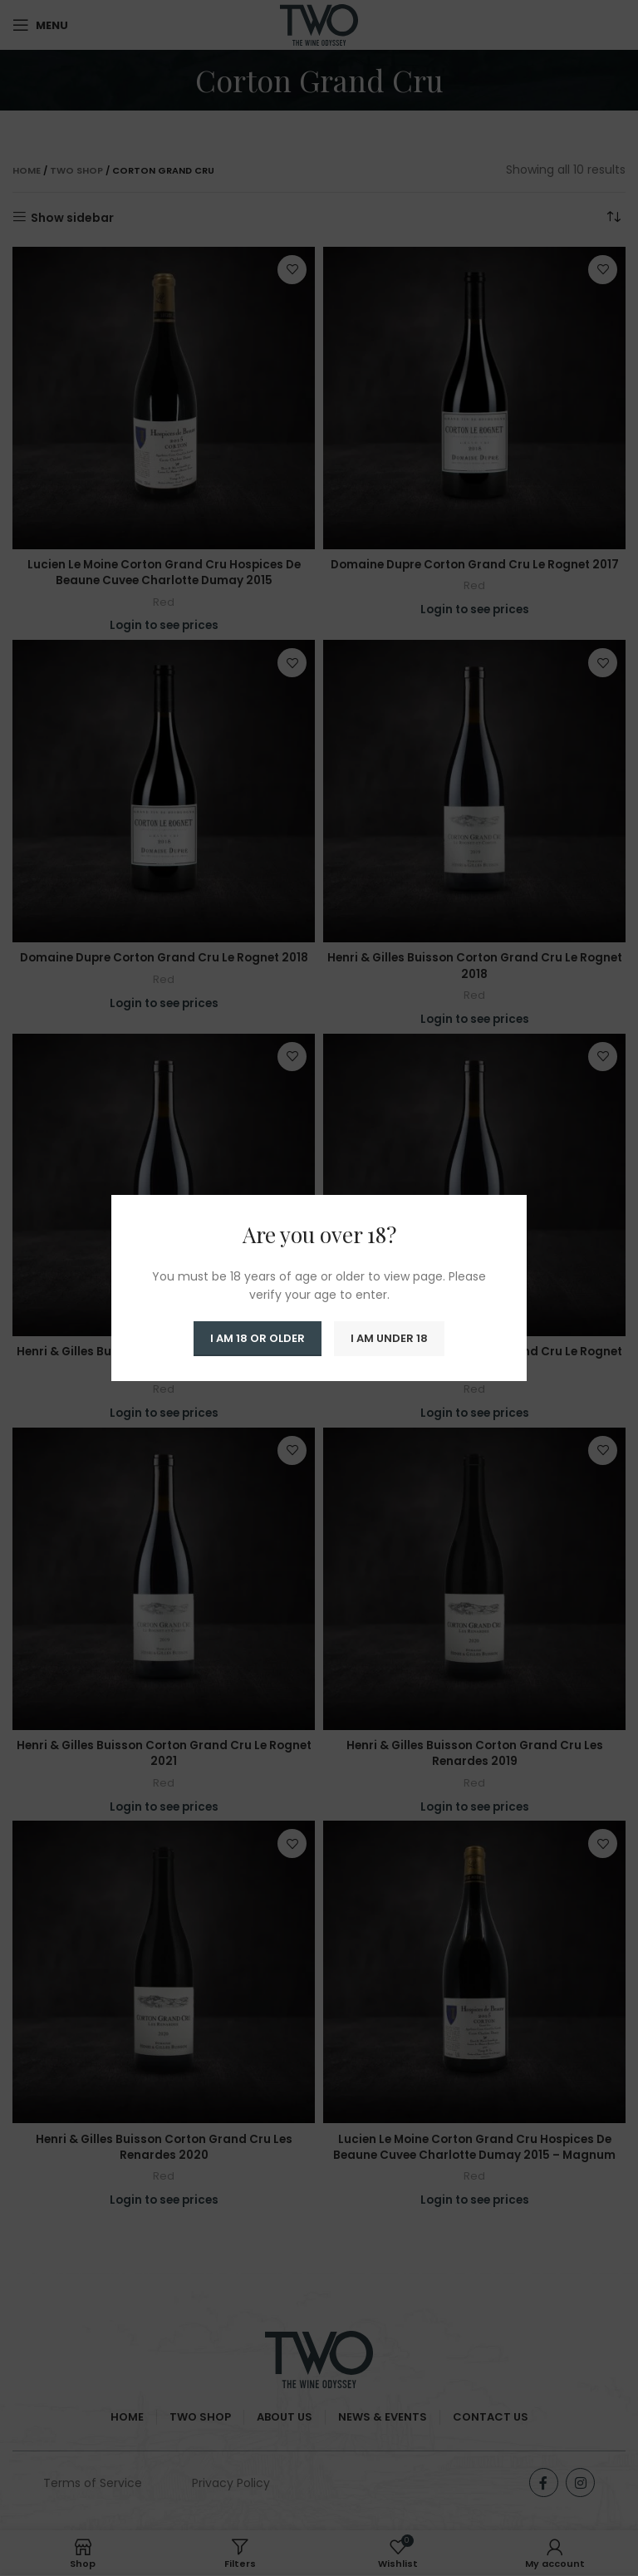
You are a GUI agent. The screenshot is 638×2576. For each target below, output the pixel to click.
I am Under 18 (389, 1338)
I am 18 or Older (257, 1338)
